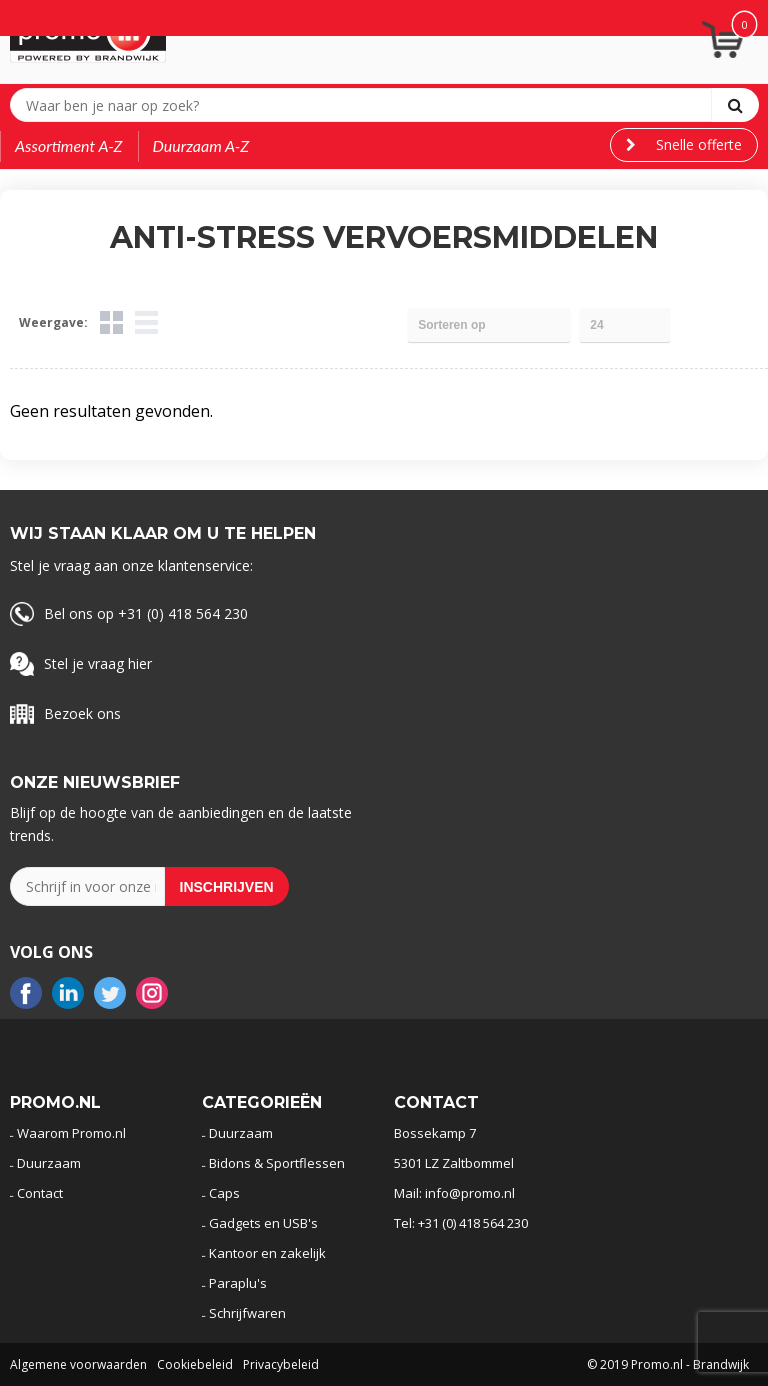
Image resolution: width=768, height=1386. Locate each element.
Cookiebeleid (195, 1364)
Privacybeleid (281, 1364)
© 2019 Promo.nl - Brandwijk (668, 1364)
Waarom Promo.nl (71, 1133)
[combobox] (365, 105)
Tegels (111, 322)
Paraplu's (238, 1283)
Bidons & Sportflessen (277, 1163)
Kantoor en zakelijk (267, 1253)
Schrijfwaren (247, 1313)
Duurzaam (49, 1163)
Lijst (146, 322)
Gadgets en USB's (263, 1223)
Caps (224, 1193)
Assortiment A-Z (69, 145)
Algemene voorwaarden (78, 1364)
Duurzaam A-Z (201, 145)
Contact (40, 1193)
